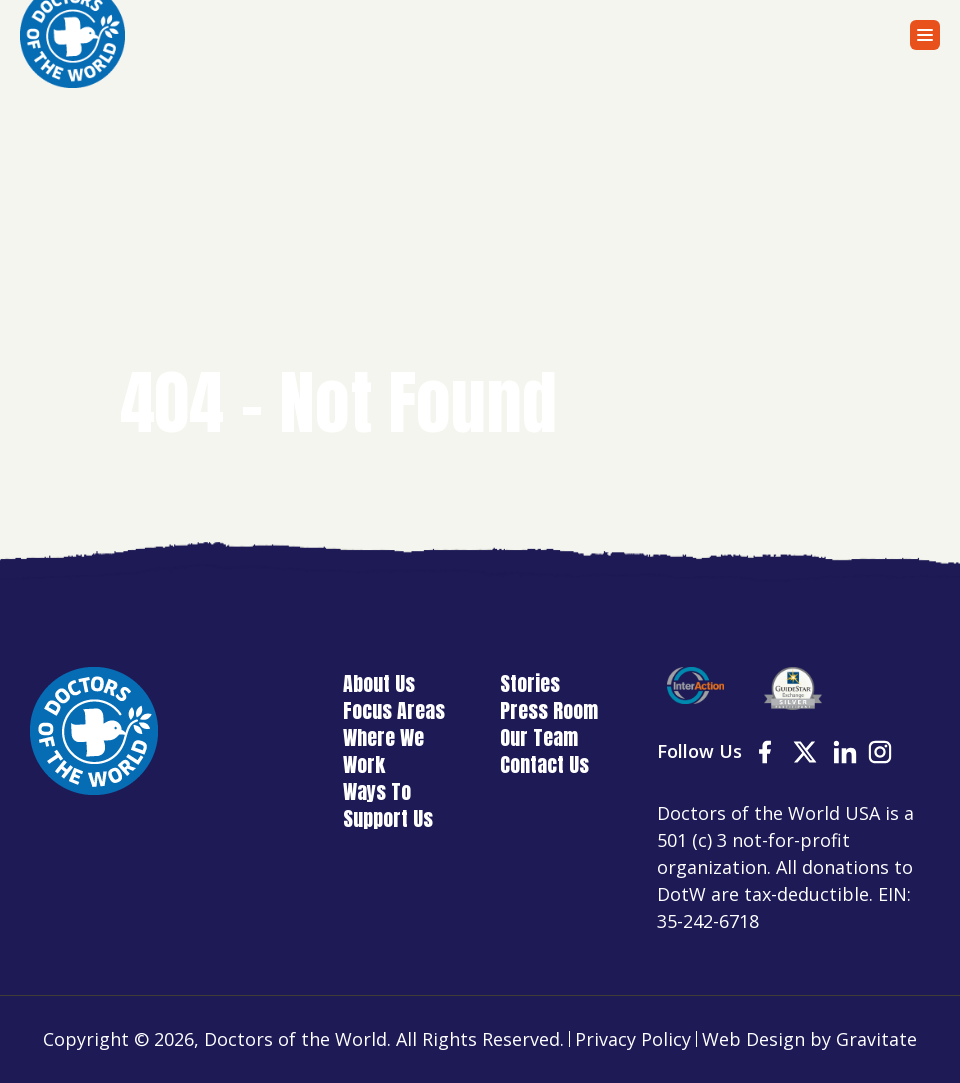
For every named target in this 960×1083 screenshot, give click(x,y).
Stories (530, 683)
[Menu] (925, 35)
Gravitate (876, 1039)
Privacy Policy (633, 1039)
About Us (379, 683)
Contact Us (544, 764)
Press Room (549, 710)
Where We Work (383, 751)
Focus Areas (394, 710)
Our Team (539, 737)
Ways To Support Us (388, 805)
